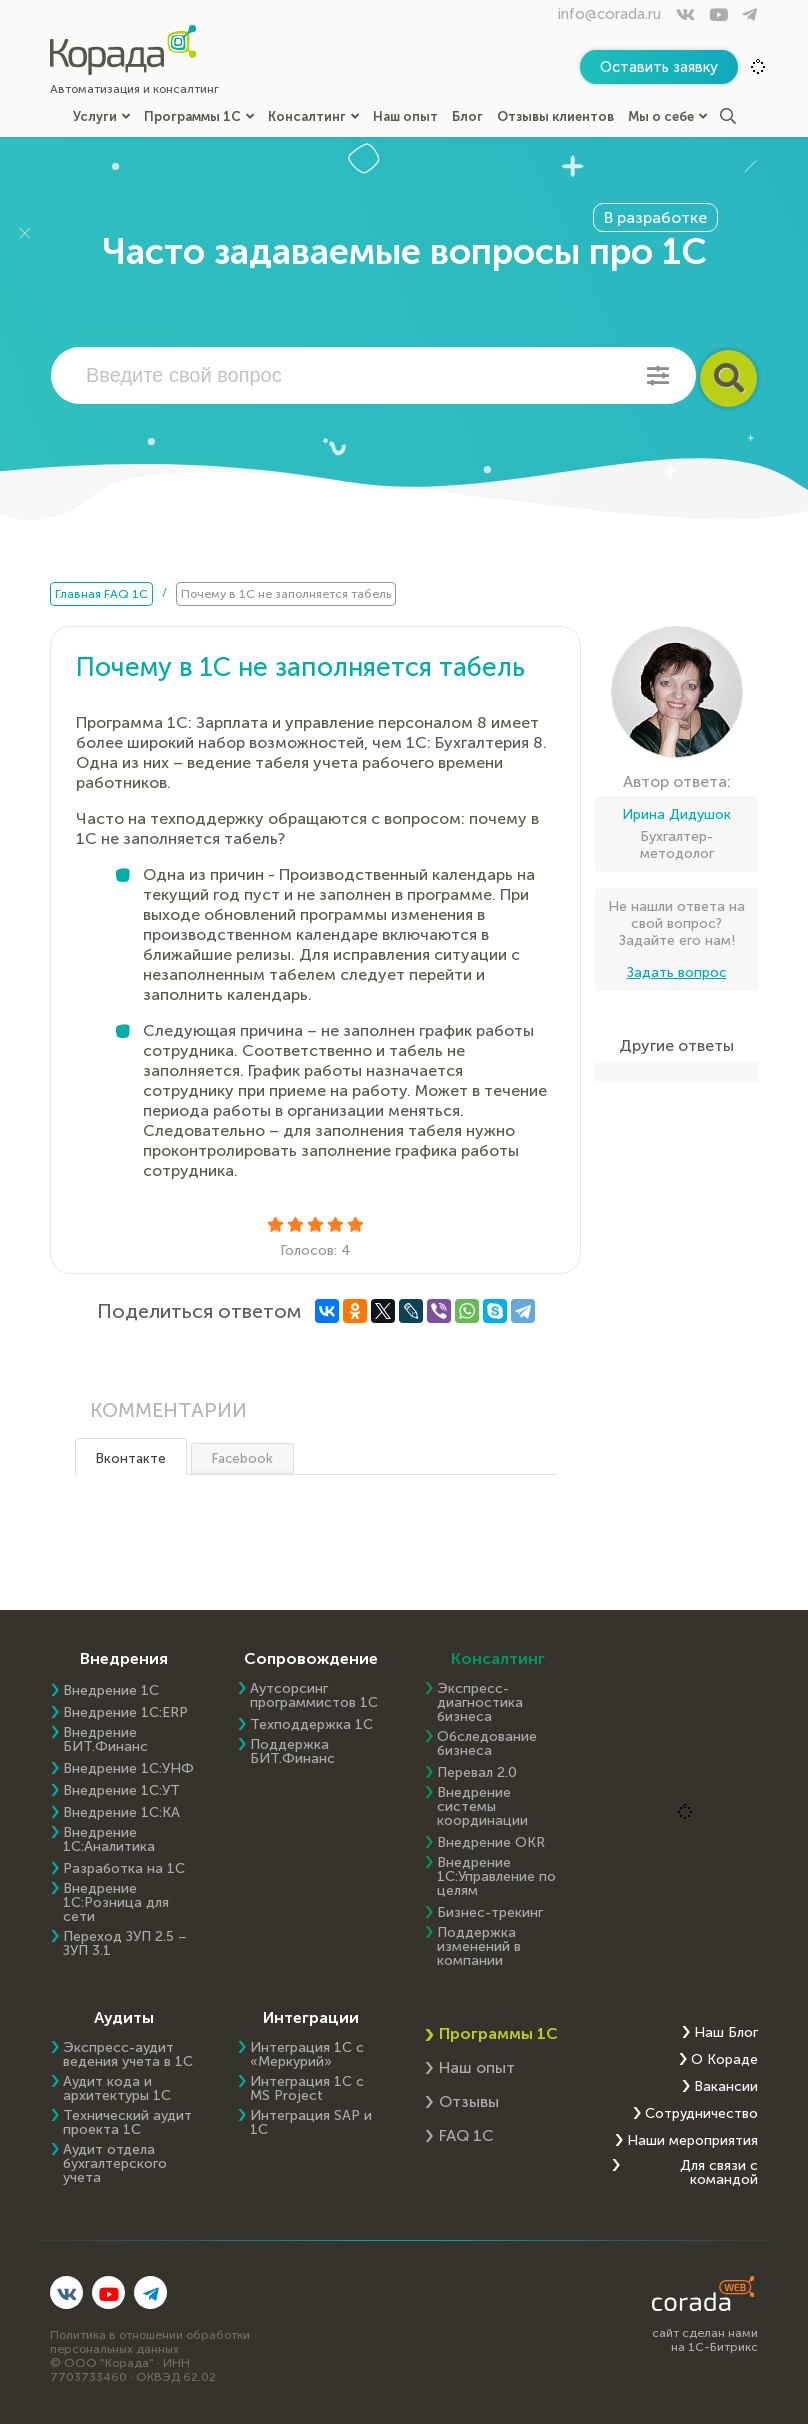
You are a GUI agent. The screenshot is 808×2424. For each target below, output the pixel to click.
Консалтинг (313, 116)
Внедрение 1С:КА (121, 1813)
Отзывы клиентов (555, 116)
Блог (467, 116)
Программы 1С (199, 116)
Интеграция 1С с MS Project (307, 2089)
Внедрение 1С (111, 1691)
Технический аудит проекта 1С (127, 2123)
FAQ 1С (466, 2135)
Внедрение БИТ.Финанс (105, 1740)
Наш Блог (726, 2033)
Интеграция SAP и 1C (311, 2123)
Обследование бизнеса (487, 1744)
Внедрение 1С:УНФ (128, 1769)
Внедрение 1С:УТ (121, 1791)
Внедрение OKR (491, 1843)
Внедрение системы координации (482, 1807)
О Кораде (724, 2060)
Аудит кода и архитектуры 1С (117, 2089)
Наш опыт (405, 116)
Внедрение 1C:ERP (125, 1713)
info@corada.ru (609, 14)
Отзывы (469, 2101)
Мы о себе (667, 116)
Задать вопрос (677, 972)
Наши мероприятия (692, 2141)
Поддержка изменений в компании (479, 1947)
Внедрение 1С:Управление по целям (496, 1877)
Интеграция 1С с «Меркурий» (307, 2055)
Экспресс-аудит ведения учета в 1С (128, 2055)
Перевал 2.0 (477, 1773)
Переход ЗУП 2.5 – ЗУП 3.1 (125, 1944)
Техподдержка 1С (311, 1725)
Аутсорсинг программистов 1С (314, 1696)
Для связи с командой (719, 2173)
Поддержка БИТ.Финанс (292, 1752)
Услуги (101, 116)
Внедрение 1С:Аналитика (109, 1840)
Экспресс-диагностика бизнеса (480, 1703)
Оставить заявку (659, 67)
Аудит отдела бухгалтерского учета (115, 2164)
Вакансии (726, 2087)
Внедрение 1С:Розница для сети (116, 1903)
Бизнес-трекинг (490, 1913)
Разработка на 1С (124, 1869)
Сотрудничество (701, 2114)
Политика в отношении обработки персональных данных (150, 2342)
